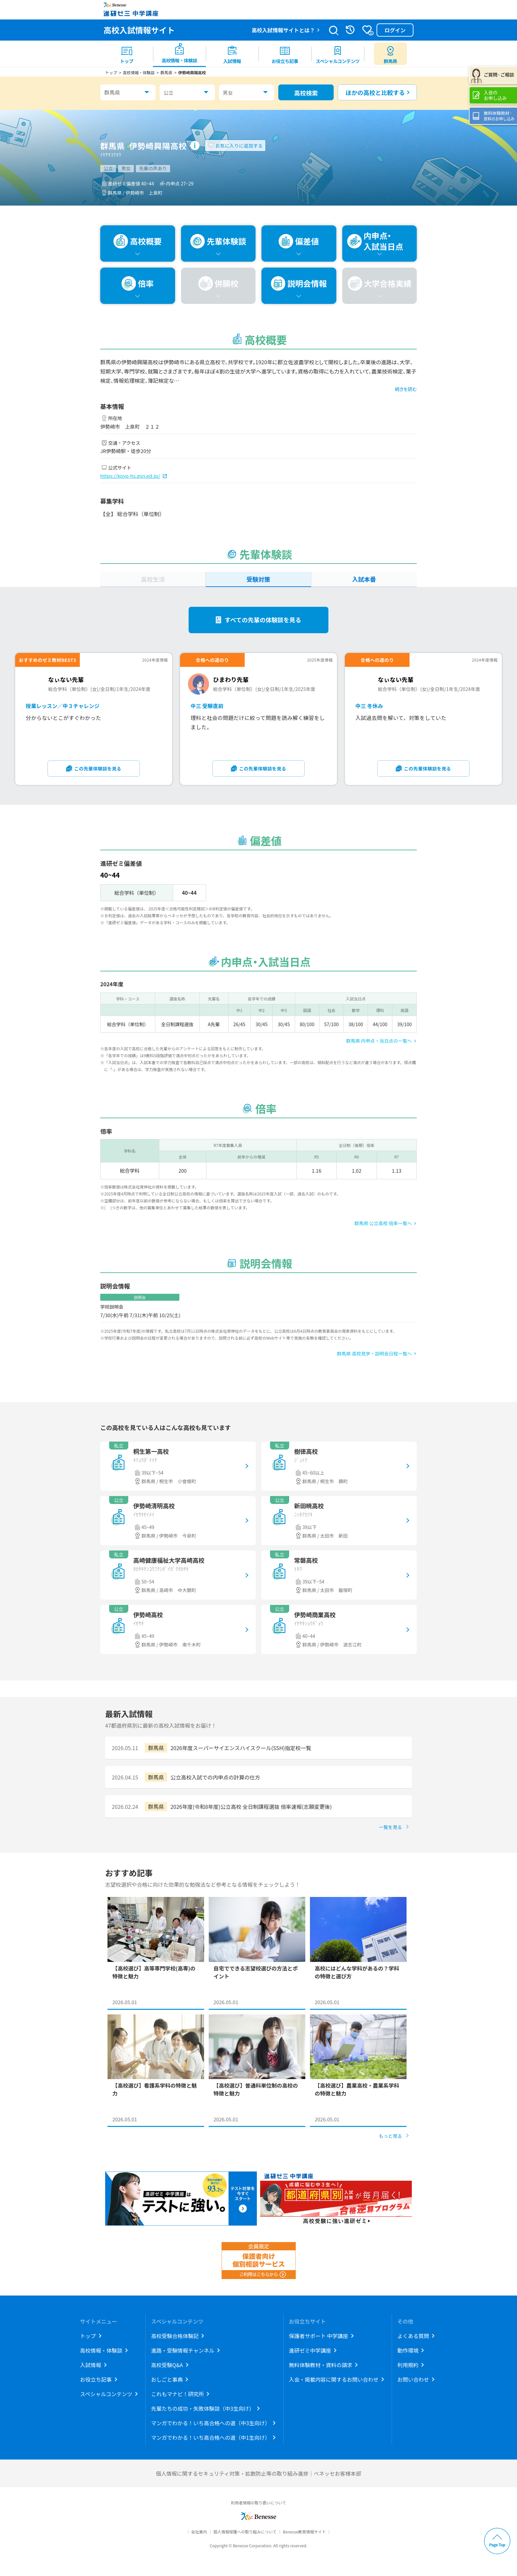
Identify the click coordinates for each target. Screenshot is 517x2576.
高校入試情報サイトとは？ (283, 30)
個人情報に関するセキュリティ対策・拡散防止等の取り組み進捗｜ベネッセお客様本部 (258, 2473)
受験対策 (258, 579)
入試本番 (364, 579)
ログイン (395, 30)
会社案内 (199, 2531)
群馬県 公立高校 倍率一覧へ (383, 1223)
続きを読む (406, 389)
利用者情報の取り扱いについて (258, 2502)
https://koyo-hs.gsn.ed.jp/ (130, 475)
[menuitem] (126, 54)
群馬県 (112, 92)
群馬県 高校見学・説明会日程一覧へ (374, 1353)
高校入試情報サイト (139, 30)
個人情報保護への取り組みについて (245, 2531)
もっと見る (390, 2136)
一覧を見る (390, 1827)
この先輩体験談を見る (97, 768)
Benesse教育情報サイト (304, 2531)
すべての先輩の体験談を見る (263, 619)
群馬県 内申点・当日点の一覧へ (379, 1040)
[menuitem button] (390, 54)
